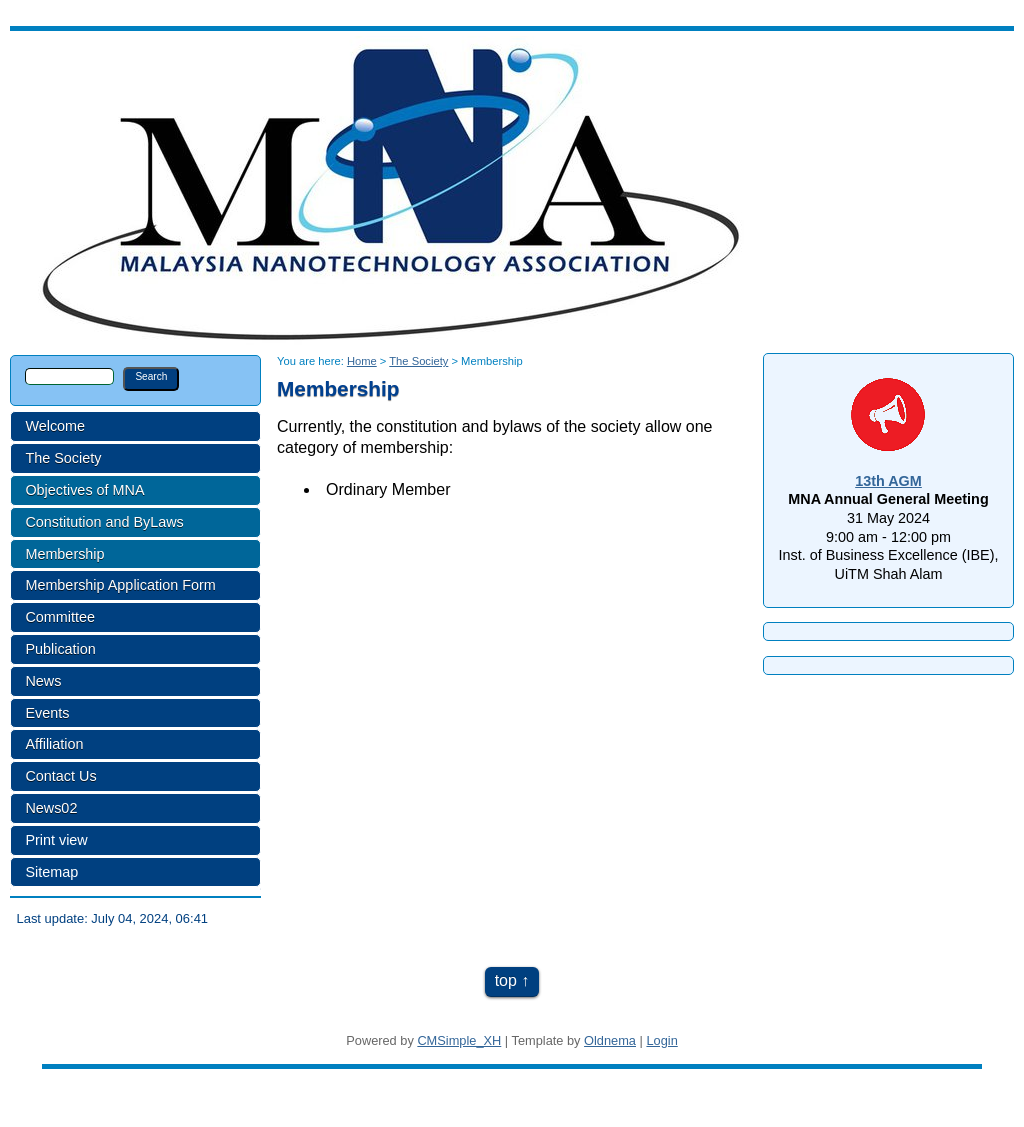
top (506, 980)
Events (47, 713)
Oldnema (610, 1040)
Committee (60, 617)
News (43, 681)
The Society (63, 458)
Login (661, 1040)
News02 (51, 808)
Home (362, 361)
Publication (60, 649)
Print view (56, 840)
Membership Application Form (120, 585)
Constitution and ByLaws (104, 522)
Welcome (55, 426)
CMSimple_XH (459, 1040)
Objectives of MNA (84, 490)
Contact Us (60, 776)
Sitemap (51, 872)
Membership (64, 554)
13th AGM (888, 481)
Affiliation (54, 744)
